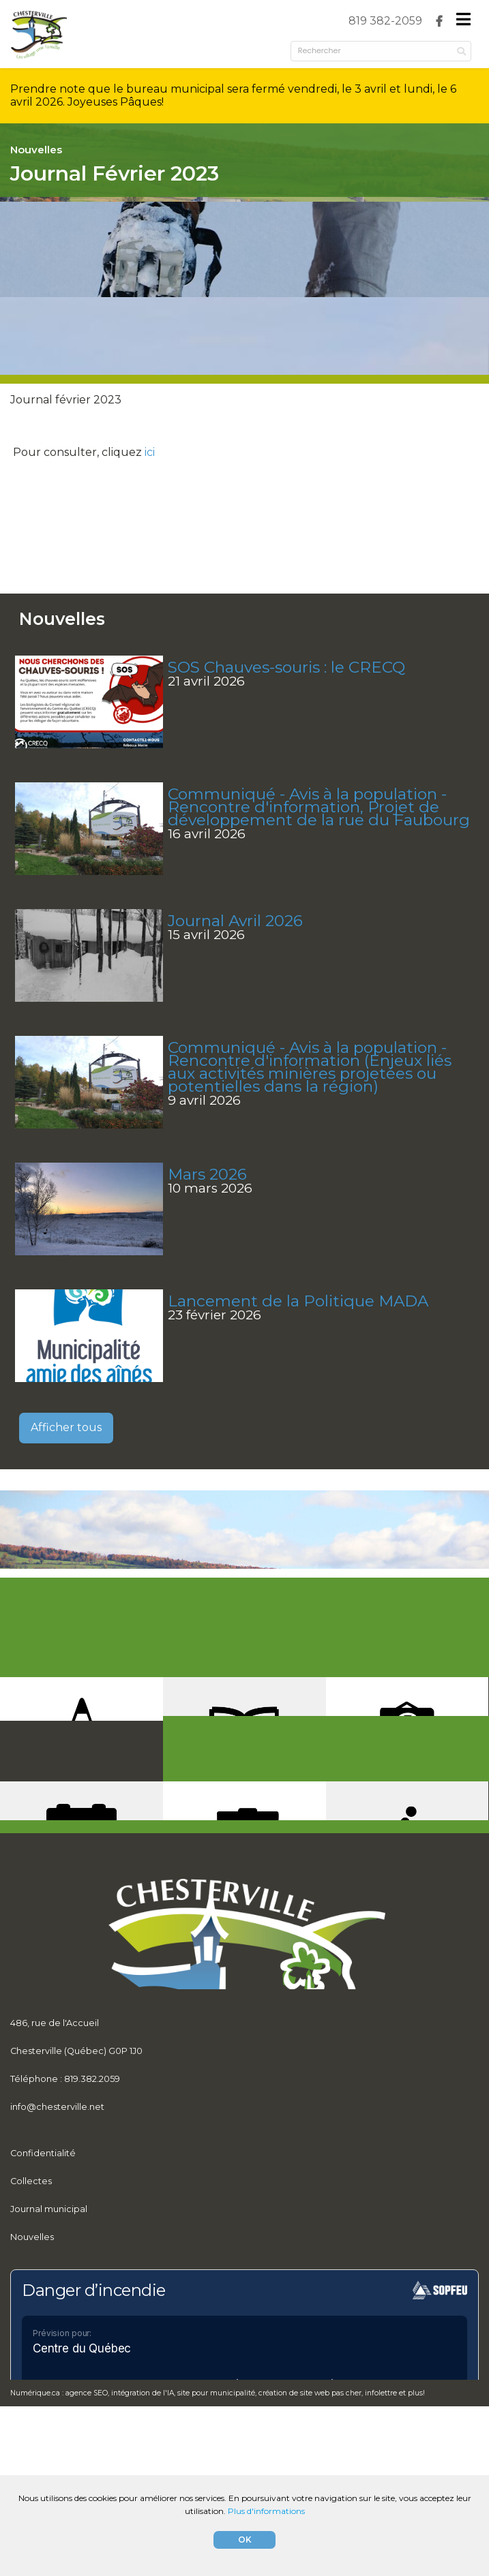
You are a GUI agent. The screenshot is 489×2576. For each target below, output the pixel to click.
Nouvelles (32, 2374)
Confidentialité (43, 2289)
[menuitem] (385, 21)
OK (245, 2539)
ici (150, 485)
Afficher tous (66, 1481)
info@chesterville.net (57, 2227)
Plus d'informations (266, 2511)
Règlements (37, 2402)
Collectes (31, 2318)
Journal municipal (48, 2346)
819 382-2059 (385, 20)
